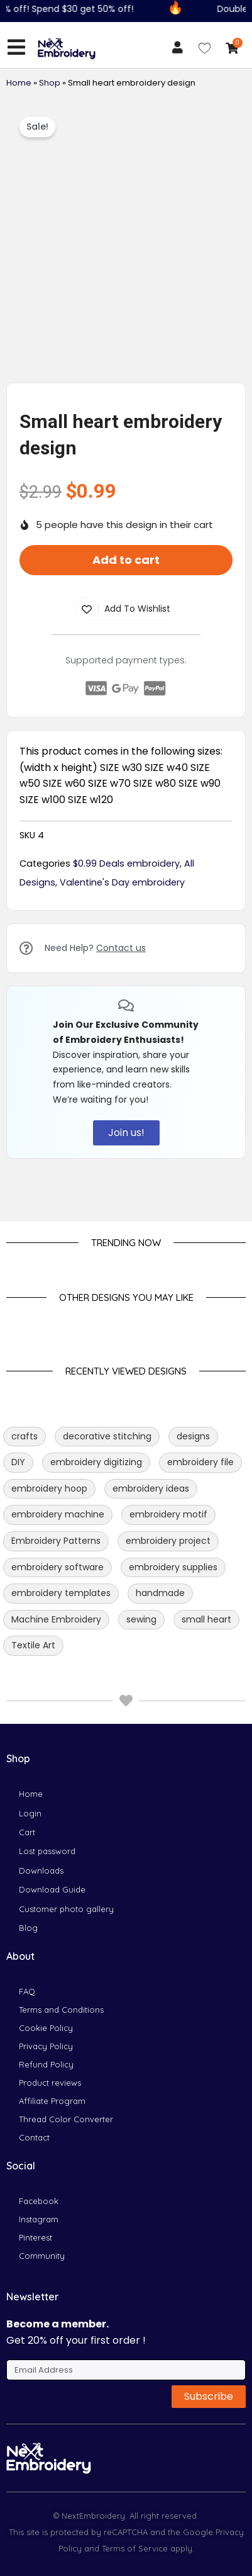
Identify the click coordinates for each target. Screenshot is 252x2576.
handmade (160, 1593)
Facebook (38, 2201)
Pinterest (35, 2237)
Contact (34, 2137)
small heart (206, 1619)
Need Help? (95, 948)
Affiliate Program (52, 2101)
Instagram (38, 2219)
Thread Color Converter (66, 2119)
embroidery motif (168, 1514)
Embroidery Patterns (56, 1540)
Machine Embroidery (56, 1619)
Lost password (47, 1851)
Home (18, 83)
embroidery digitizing (96, 1462)
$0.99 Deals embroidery (126, 863)
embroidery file (200, 1462)
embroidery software (57, 1567)
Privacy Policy (46, 2046)
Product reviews (50, 2083)
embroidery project (168, 1540)
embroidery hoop (49, 1488)
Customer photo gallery (66, 1909)
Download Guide (52, 1889)
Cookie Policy (46, 2028)
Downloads (41, 1870)
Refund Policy (46, 2064)
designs (193, 1436)
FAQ (27, 1991)
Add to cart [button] (126, 560)
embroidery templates (61, 1593)
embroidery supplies (173, 1567)
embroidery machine (57, 1514)
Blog (28, 1928)
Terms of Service (133, 2548)
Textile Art (33, 1645)
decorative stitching (107, 1436)
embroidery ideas (150, 1488)
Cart (27, 1832)
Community (42, 2256)
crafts (24, 1436)
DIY (18, 1462)
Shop (49, 83)
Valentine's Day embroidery (122, 882)
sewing (141, 1619)
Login (30, 1813)
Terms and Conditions (61, 2010)
